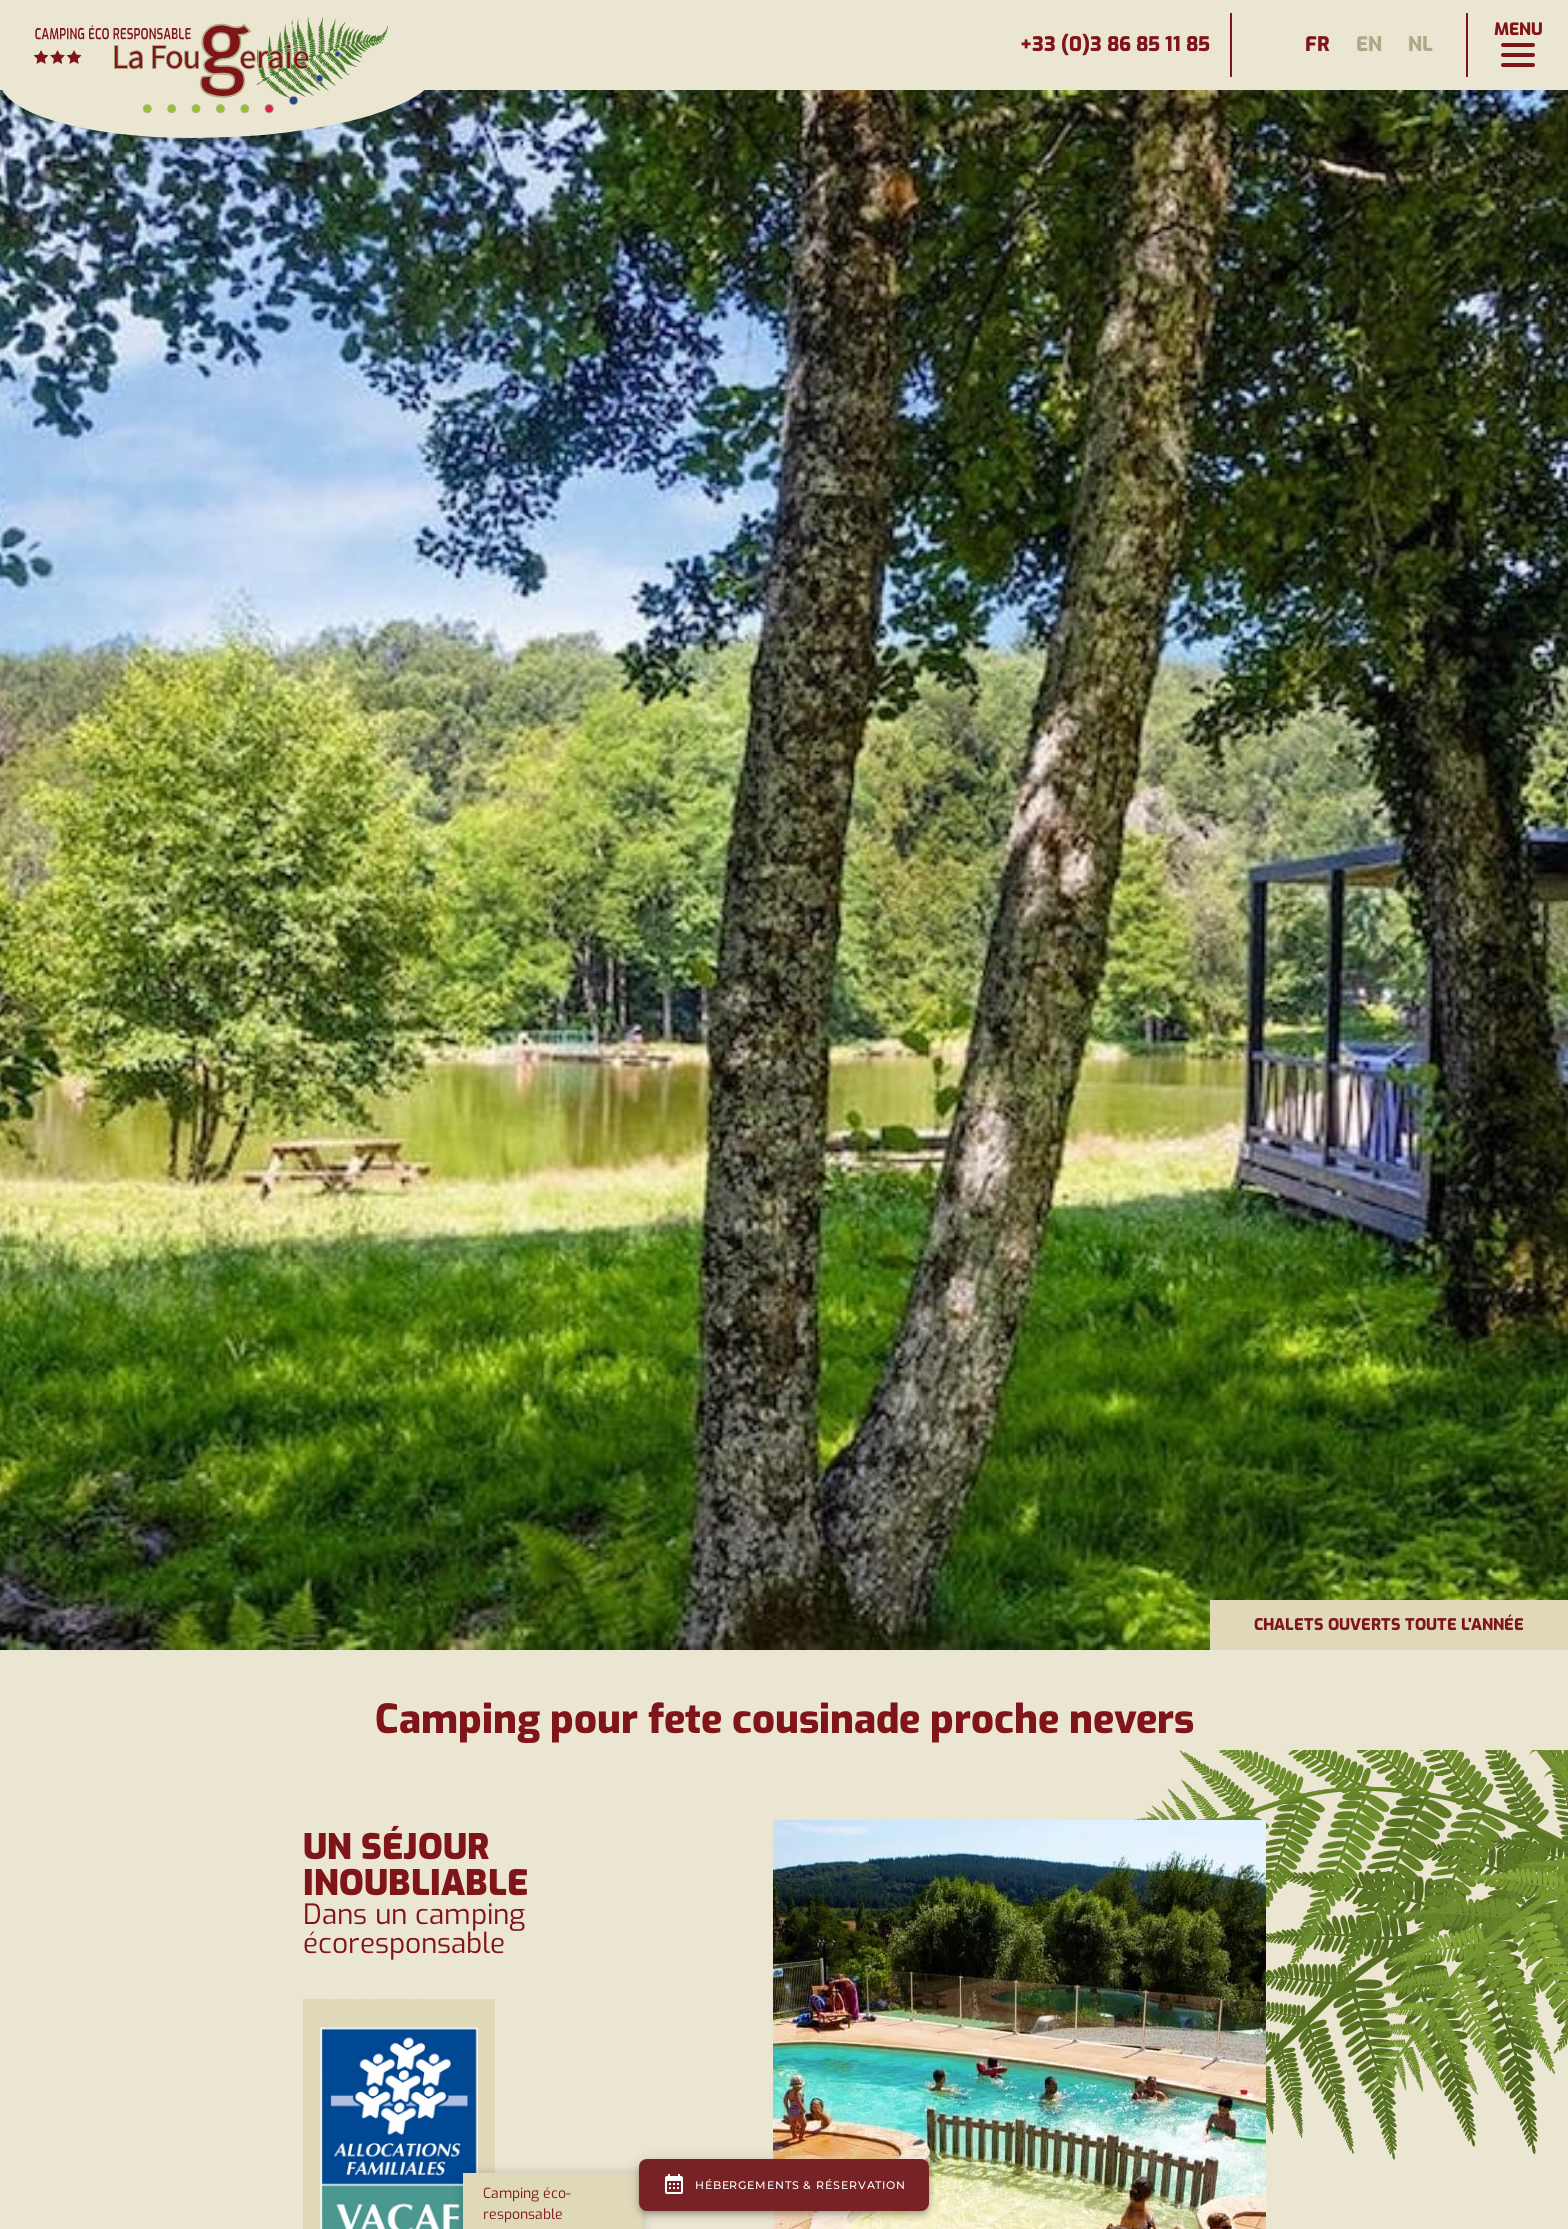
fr (1317, 44)
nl (1420, 44)
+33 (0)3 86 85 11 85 (1115, 44)
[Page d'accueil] (220, 45)
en (1369, 44)
